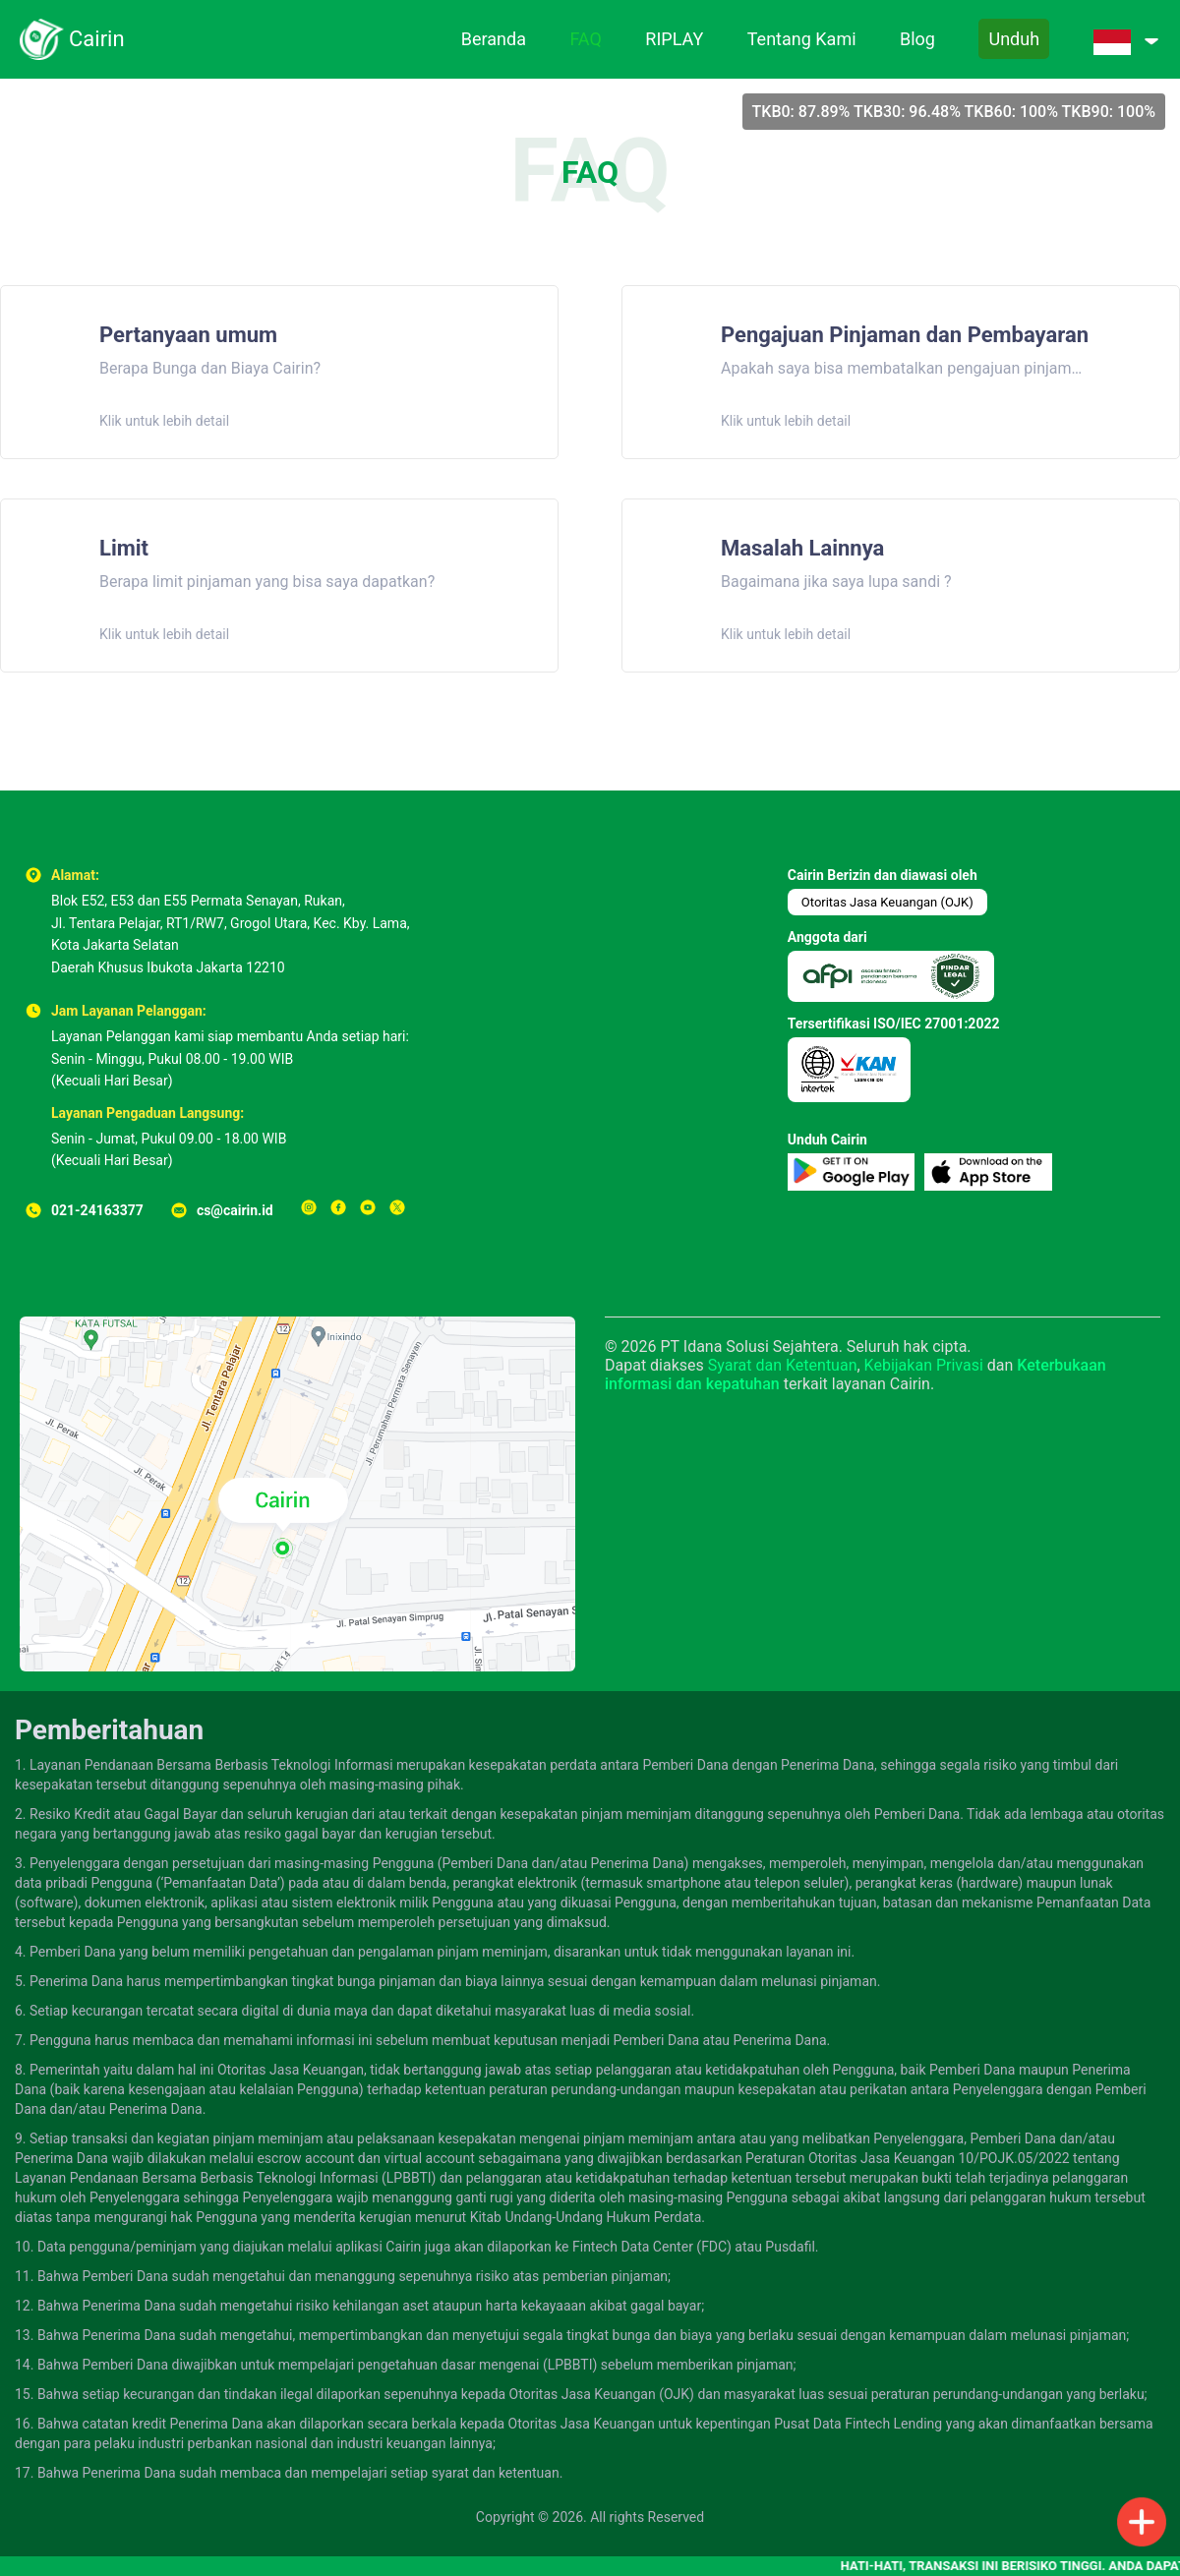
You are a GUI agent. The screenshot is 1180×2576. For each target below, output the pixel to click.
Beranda (493, 39)
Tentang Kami (801, 39)
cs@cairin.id (235, 1210)
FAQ (585, 39)
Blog (917, 39)
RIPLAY (674, 39)
